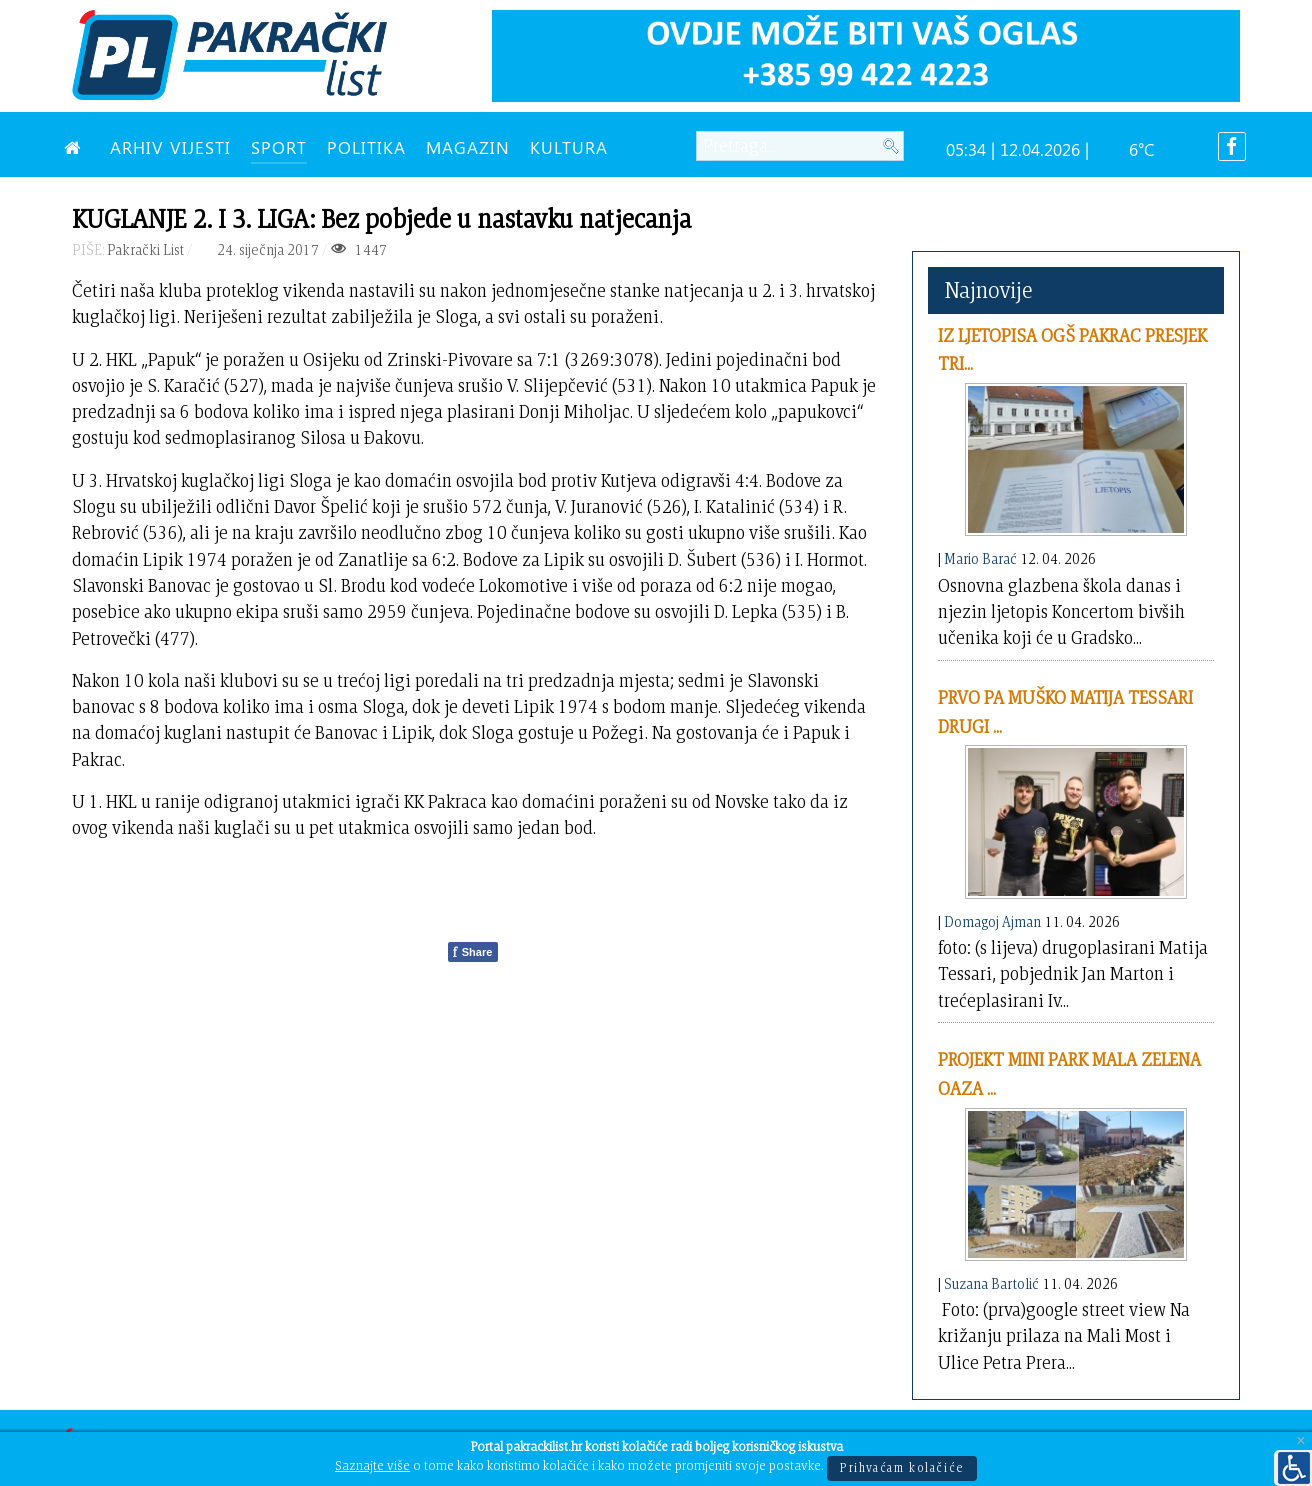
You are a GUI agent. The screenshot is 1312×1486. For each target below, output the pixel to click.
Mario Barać (980, 558)
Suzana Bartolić (991, 1283)
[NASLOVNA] (77, 147)
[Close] (1301, 1441)
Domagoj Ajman (992, 921)
